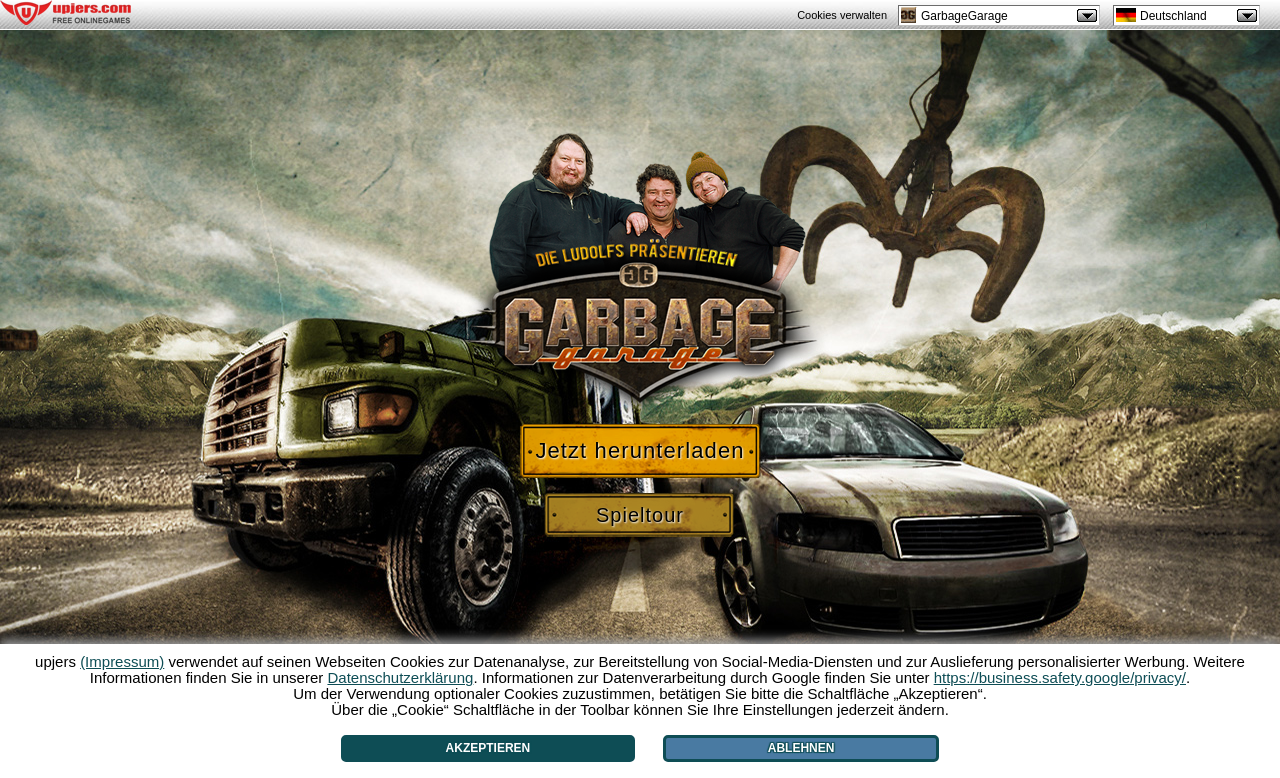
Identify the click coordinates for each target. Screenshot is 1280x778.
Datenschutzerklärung (400, 677)
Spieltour (640, 515)
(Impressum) (122, 661)
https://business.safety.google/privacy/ (1060, 677)
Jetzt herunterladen (639, 450)
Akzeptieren (488, 748)
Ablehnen (801, 748)
